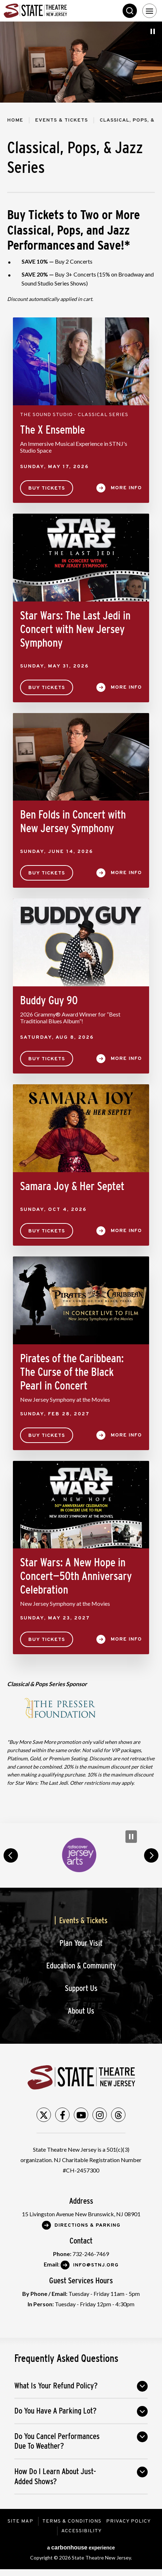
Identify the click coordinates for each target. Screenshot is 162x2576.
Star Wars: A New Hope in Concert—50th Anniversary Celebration (76, 1576)
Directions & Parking (87, 2225)
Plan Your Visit (81, 1943)
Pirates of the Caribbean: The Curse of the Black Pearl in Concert (72, 1372)
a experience (81, 2547)
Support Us (81, 1988)
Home (15, 120)
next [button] (151, 1855)
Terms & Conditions (71, 2521)
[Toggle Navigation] (149, 11)
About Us (81, 2011)
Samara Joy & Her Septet (72, 1186)
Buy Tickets (46, 488)
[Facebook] (62, 2115)
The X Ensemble (52, 429)
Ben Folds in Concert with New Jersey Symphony (73, 821)
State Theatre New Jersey (57, 11)
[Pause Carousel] (131, 1836)
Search (130, 11)
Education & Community (81, 1966)
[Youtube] (81, 2115)
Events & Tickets (61, 120)
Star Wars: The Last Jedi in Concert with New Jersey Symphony (75, 629)
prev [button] (11, 1855)
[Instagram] (99, 2115)
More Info (126, 488)
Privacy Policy (128, 2521)
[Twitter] (44, 2115)
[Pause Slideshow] (152, 31)
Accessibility (81, 2531)
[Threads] (118, 2115)
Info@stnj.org (96, 2265)
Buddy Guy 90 (49, 1000)
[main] (81, 922)
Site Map (20, 2521)
